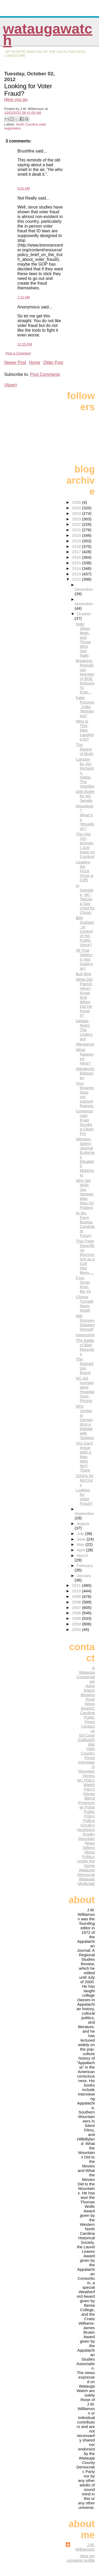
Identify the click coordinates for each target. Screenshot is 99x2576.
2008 (77, 1602)
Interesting (85, 1335)
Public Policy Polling (89, 1816)
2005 (77, 1618)
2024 (77, 513)
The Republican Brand (84, 1366)
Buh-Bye (83, 974)
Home (34, 362)
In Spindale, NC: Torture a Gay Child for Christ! (85, 899)
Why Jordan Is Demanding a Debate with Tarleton (85, 1422)
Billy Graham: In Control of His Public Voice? (85, 931)
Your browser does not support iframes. (85, 1094)
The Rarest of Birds (84, 749)
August (83, 1523)
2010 (77, 1591)
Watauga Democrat (86, 1872)
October (84, 614)
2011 (77, 1585)
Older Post (53, 362)
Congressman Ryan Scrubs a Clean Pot (84, 1122)
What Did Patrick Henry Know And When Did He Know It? (84, 997)
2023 (77, 519)
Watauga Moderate (86, 1881)
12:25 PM (24, 344)
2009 (77, 1596)
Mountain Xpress (86, 1773)
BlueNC (88, 1708)
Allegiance (85, 1044)
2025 (77, 508)
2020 (77, 535)
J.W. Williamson (85, 2546)
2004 (77, 1624)
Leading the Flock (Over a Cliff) (84, 871)
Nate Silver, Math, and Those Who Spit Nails (83, 640)
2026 (77, 502)
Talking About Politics (88, 1852)
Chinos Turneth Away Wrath (84, 1303)
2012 (77, 579)
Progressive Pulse (86, 1804)
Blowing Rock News (88, 1699)
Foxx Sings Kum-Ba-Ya (83, 1284)
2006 (77, 1613)
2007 (77, 1607)
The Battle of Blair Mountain (85, 1347)
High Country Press (88, 1753)
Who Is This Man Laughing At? (85, 730)
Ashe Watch (89, 1688)
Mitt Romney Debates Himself (85, 1322)
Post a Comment (18, 353)
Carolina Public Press (87, 1717)
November (83, 604)
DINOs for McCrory (85, 1480)
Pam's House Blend (89, 1793)
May (81, 1544)
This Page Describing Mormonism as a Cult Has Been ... (85, 1257)
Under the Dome (86, 1863)
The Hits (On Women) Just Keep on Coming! (85, 845)
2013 (77, 574)
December (83, 589)
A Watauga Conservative (86, 1675)
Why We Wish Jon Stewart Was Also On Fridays (85, 1194)
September (84, 1513)
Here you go (15, 99)
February (85, 1565)
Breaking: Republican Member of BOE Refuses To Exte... (85, 676)
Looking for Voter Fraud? (84, 1497)
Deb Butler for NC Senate (85, 796)
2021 (77, 530)
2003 (77, 1629)
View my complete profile (81, 2558)
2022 (77, 524)
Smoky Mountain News (86, 1838)
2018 (77, 546)
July (81, 1533)
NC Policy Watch (86, 1782)
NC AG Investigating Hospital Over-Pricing (85, 1389)
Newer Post (15, 362)
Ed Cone (87, 1735)
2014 (77, 568)
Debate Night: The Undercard (84, 1030)
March (82, 1555)
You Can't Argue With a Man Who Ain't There (84, 1456)
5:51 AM (23, 188)
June (82, 1539)
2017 (77, 551)
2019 (77, 541)
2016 (77, 557)
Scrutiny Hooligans (86, 1827)
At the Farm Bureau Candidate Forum (85, 1224)
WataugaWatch (47, 34)
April (81, 1550)
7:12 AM (23, 297)
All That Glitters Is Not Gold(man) (84, 959)
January (84, 1575)
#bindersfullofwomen (85, 1073)
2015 (77, 563)
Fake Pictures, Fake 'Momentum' (85, 706)
